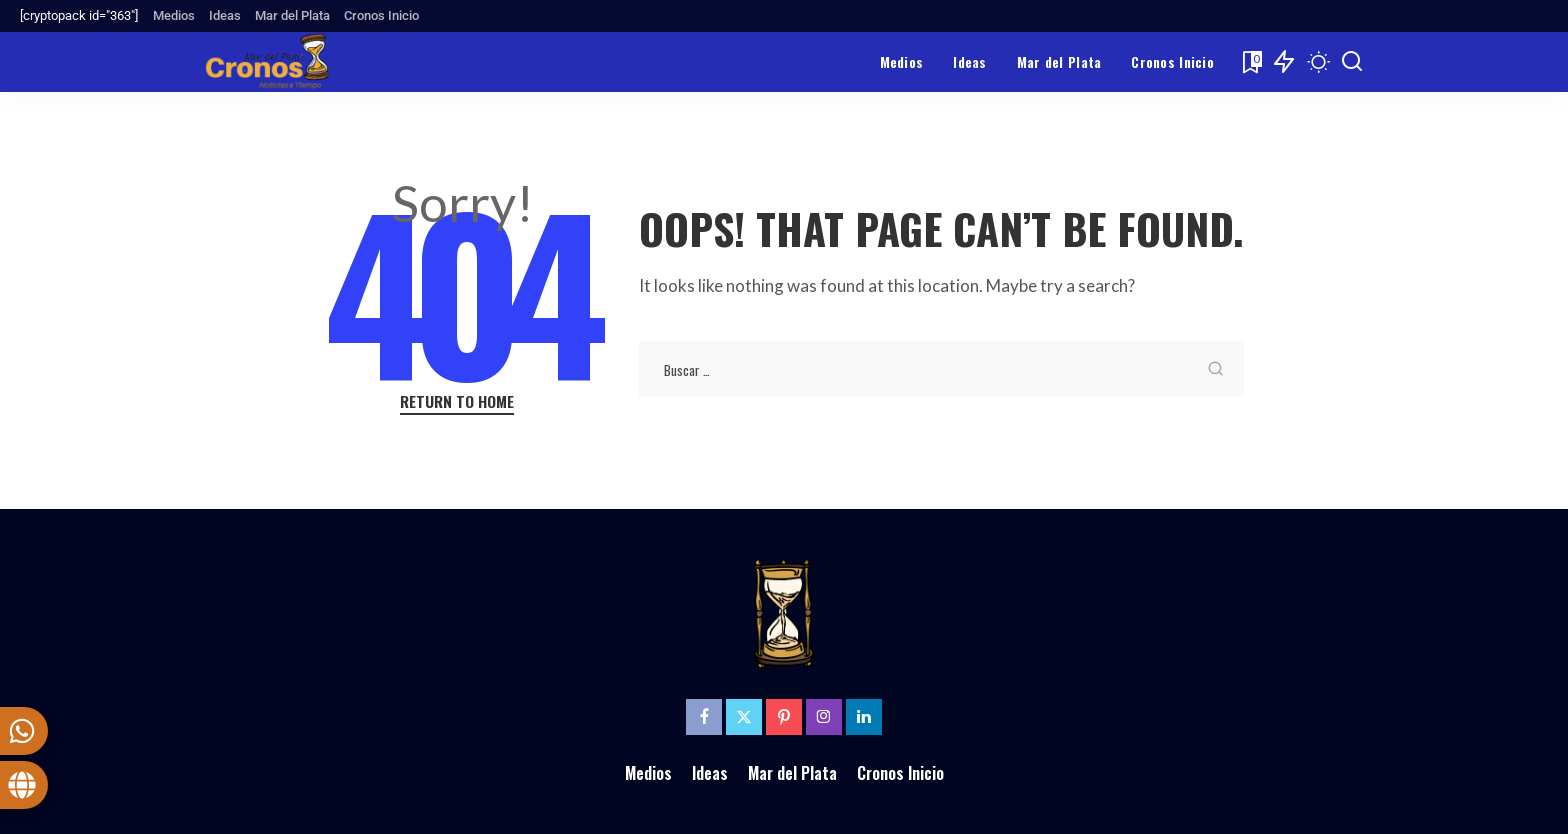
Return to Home (457, 401)
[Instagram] (824, 717)
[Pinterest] (784, 717)
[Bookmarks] (1250, 62)
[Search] (1352, 62)
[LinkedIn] (864, 717)
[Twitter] (744, 717)
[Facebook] (704, 717)
